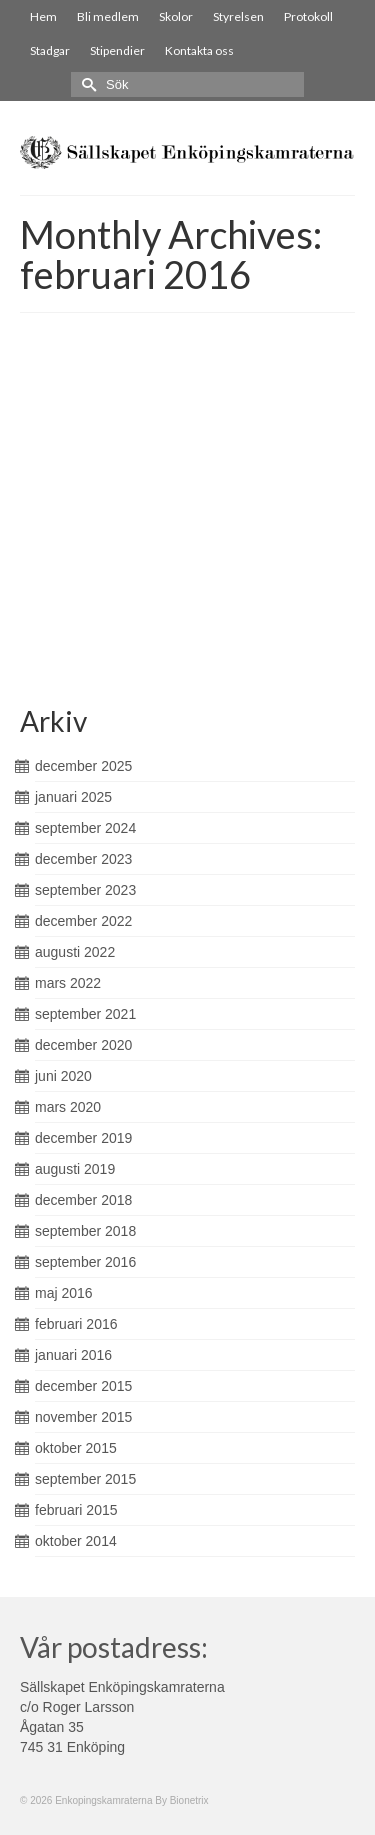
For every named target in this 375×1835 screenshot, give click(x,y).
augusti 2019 (75, 1169)
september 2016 (85, 1262)
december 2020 (83, 1045)
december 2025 (83, 766)
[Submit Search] (86, 84)
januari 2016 (73, 1355)
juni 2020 (63, 1076)
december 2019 (83, 1138)
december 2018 (83, 1200)
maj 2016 (64, 1293)
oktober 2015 (76, 1448)
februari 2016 (76, 1324)
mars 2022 (68, 983)
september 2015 (85, 1479)
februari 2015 (76, 1510)
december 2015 (83, 1386)
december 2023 (83, 859)
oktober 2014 (76, 1541)
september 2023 (85, 890)
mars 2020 (68, 1107)
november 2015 (83, 1417)
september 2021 (85, 1014)
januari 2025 (73, 797)
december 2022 (83, 921)
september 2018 (85, 1231)
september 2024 (85, 828)
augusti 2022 (75, 952)
